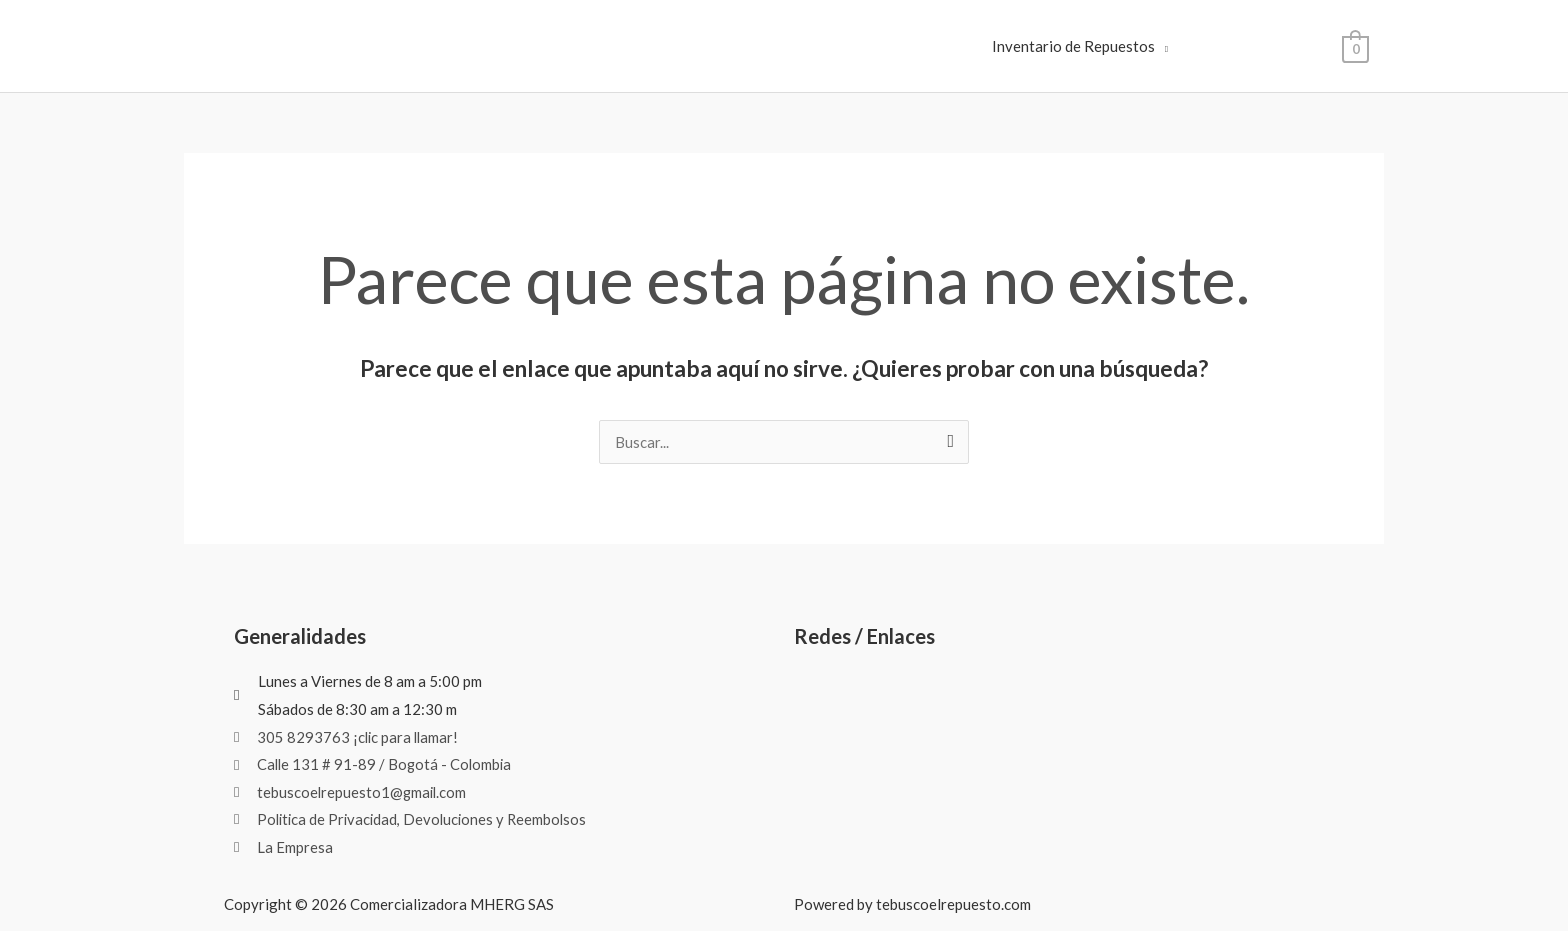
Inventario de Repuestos (1073, 46)
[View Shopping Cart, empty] (1355, 47)
